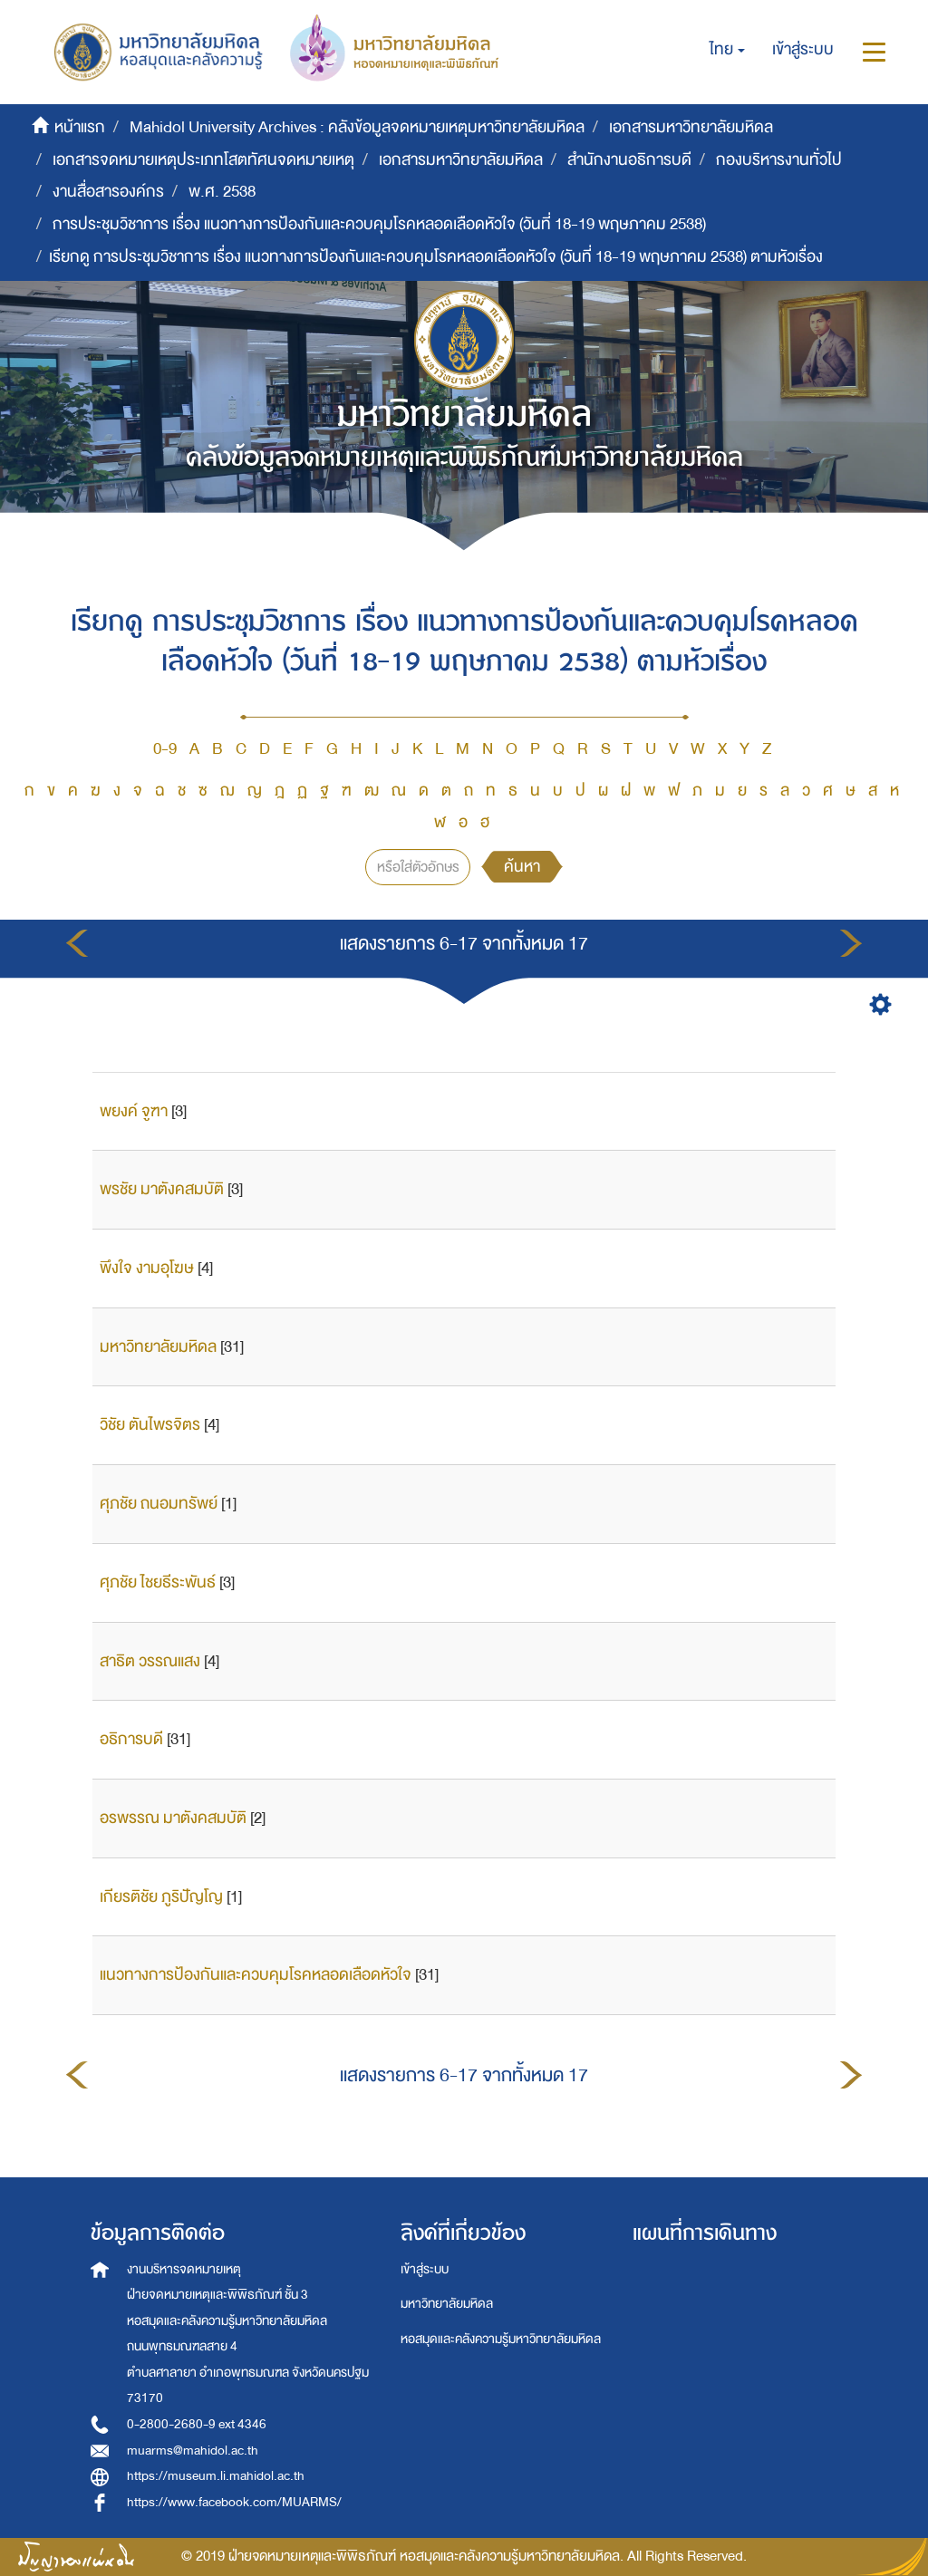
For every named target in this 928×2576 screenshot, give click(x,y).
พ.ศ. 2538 (222, 192)
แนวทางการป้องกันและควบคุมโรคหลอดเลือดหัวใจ (255, 1975)
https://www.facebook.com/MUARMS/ (234, 2502)
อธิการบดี (131, 1739)
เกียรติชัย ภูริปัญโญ (161, 1897)
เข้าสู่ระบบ (425, 2269)
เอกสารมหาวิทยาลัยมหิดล (691, 127)
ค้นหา (522, 867)
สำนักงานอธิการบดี (629, 160)
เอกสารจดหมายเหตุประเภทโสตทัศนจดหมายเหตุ (203, 160)
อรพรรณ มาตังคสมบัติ (173, 1818)
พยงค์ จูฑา (134, 1111)
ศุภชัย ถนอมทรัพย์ (159, 1504)
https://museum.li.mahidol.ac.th (215, 2476)
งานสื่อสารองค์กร (108, 192)
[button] (727, 50)
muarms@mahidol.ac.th (192, 2450)
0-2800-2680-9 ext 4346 (196, 2424)
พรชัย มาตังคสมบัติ (162, 1189)
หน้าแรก (79, 127)
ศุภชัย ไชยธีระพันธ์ (158, 1582)
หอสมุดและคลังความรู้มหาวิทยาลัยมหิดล (501, 2339)
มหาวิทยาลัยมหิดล (158, 1347)
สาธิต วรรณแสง (150, 1661)
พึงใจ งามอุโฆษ (147, 1268)
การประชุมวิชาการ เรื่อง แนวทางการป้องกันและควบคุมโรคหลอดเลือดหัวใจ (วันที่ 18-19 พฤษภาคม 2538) (379, 224)
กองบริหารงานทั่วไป (779, 160)
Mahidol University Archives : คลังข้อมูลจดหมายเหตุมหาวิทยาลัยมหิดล (357, 127)
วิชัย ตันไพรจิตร (150, 1425)
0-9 (165, 749)
